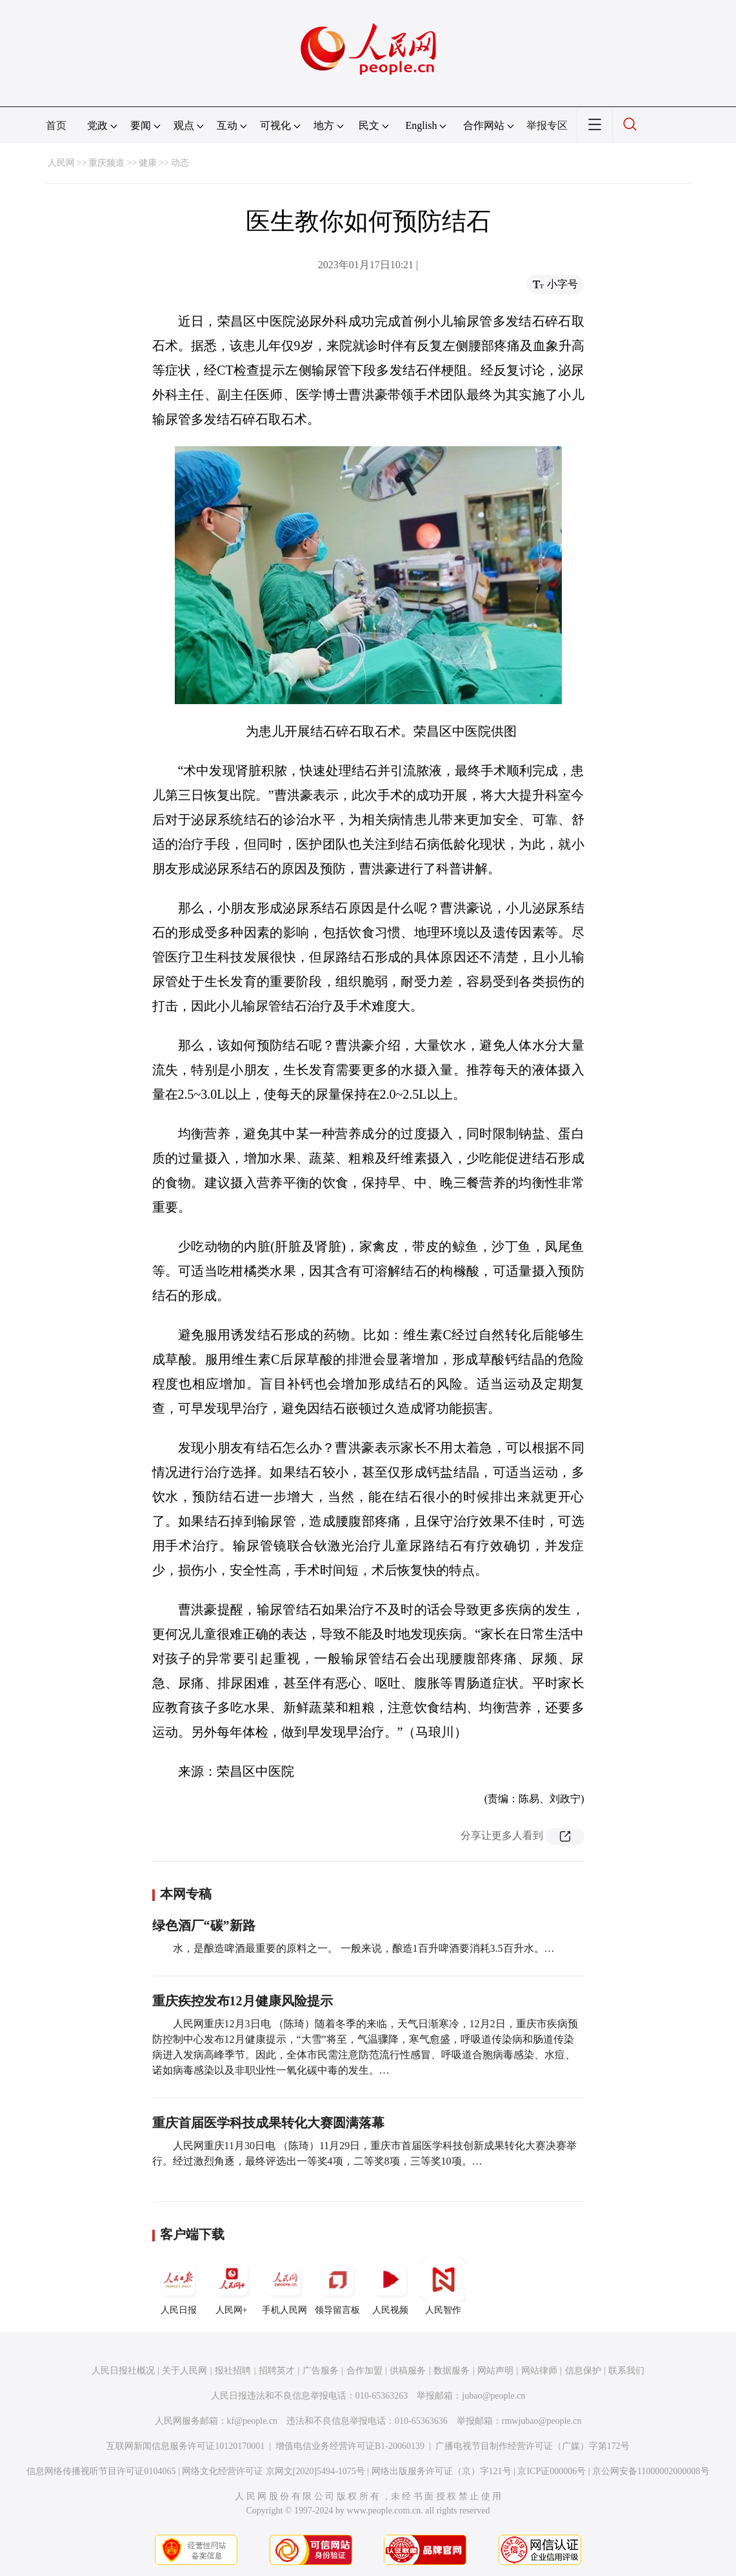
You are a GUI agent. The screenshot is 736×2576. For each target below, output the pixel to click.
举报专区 (547, 125)
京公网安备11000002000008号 (650, 2471)
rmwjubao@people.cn (542, 2421)
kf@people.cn (252, 2421)
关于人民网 (184, 2370)
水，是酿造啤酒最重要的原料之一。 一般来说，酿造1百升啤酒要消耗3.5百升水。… (364, 1948)
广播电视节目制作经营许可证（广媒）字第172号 (532, 2446)
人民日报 (178, 2286)
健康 (148, 163)
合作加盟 (364, 2370)
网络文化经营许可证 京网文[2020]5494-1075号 (273, 2471)
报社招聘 (233, 2370)
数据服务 (451, 2370)
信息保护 (583, 2370)
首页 (56, 125)
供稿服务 (408, 2370)
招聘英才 (277, 2370)
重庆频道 (106, 163)
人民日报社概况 (123, 2370)
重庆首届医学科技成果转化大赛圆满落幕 (268, 2123)
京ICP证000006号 (551, 2471)
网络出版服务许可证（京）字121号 (442, 2471)
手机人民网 (284, 2286)
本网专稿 (186, 1894)
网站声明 (495, 2370)
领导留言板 (337, 2286)
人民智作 (443, 2286)
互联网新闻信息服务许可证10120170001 (185, 2446)
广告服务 (321, 2370)
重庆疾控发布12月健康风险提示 (242, 2001)
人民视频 (390, 2286)
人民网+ (231, 2286)
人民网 (61, 163)
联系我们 (626, 2370)
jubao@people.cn (493, 2396)
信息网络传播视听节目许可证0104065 (100, 2471)
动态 (180, 163)
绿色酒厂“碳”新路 (203, 1925)
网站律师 (539, 2370)
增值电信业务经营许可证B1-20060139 (349, 2446)
